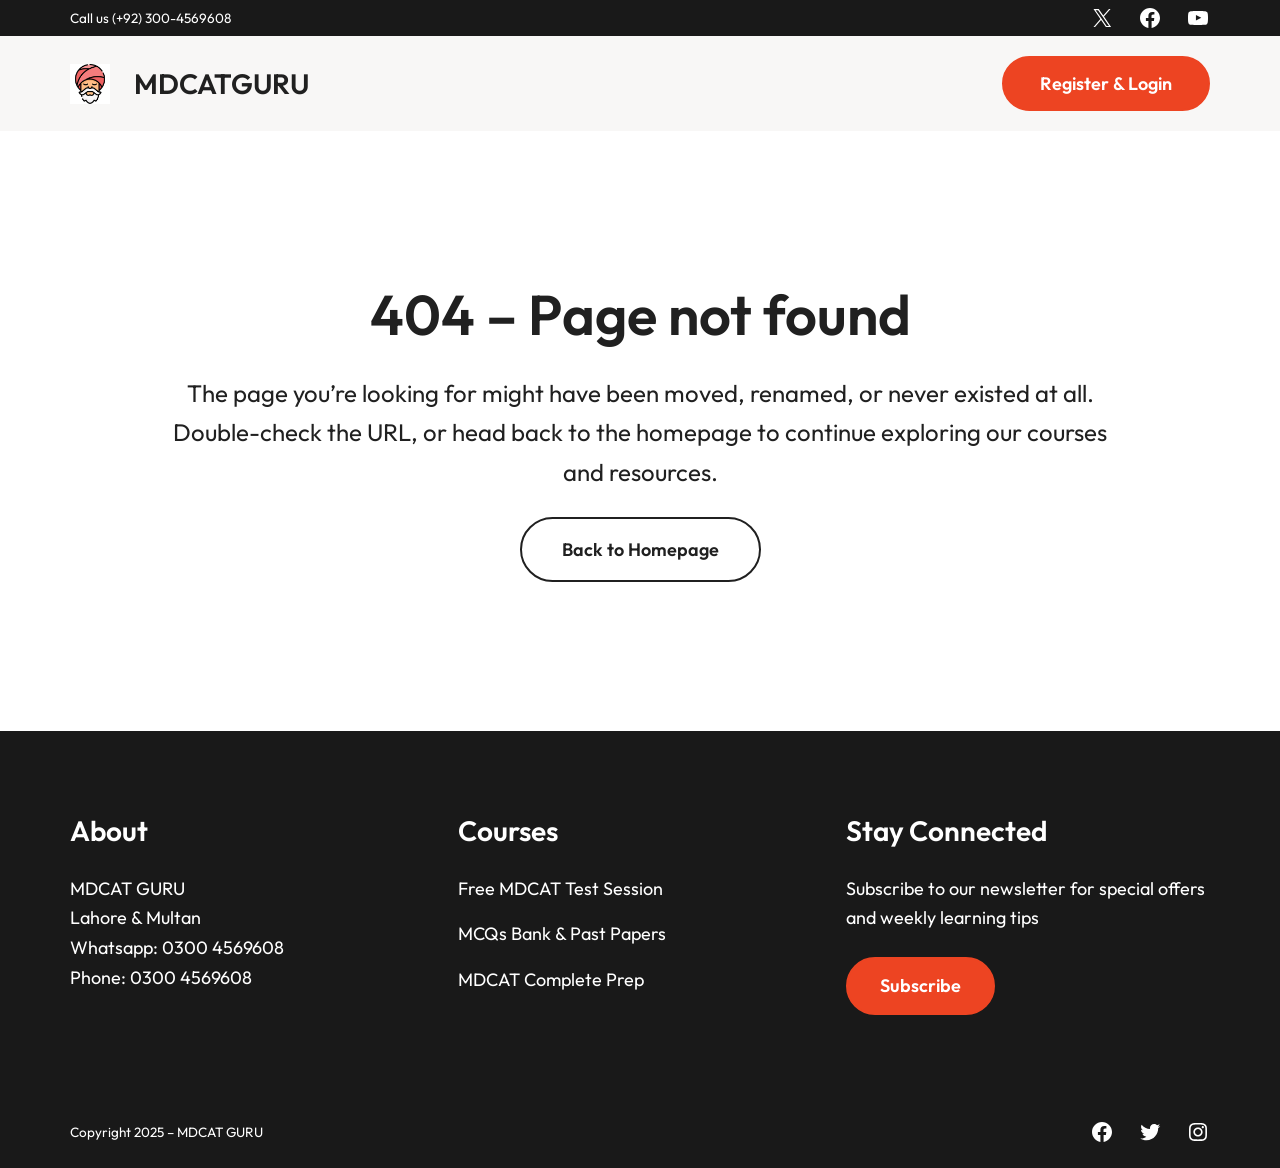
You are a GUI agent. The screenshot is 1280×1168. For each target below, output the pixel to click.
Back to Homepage (640, 549)
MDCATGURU (221, 83)
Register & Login (1106, 83)
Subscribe (920, 985)
